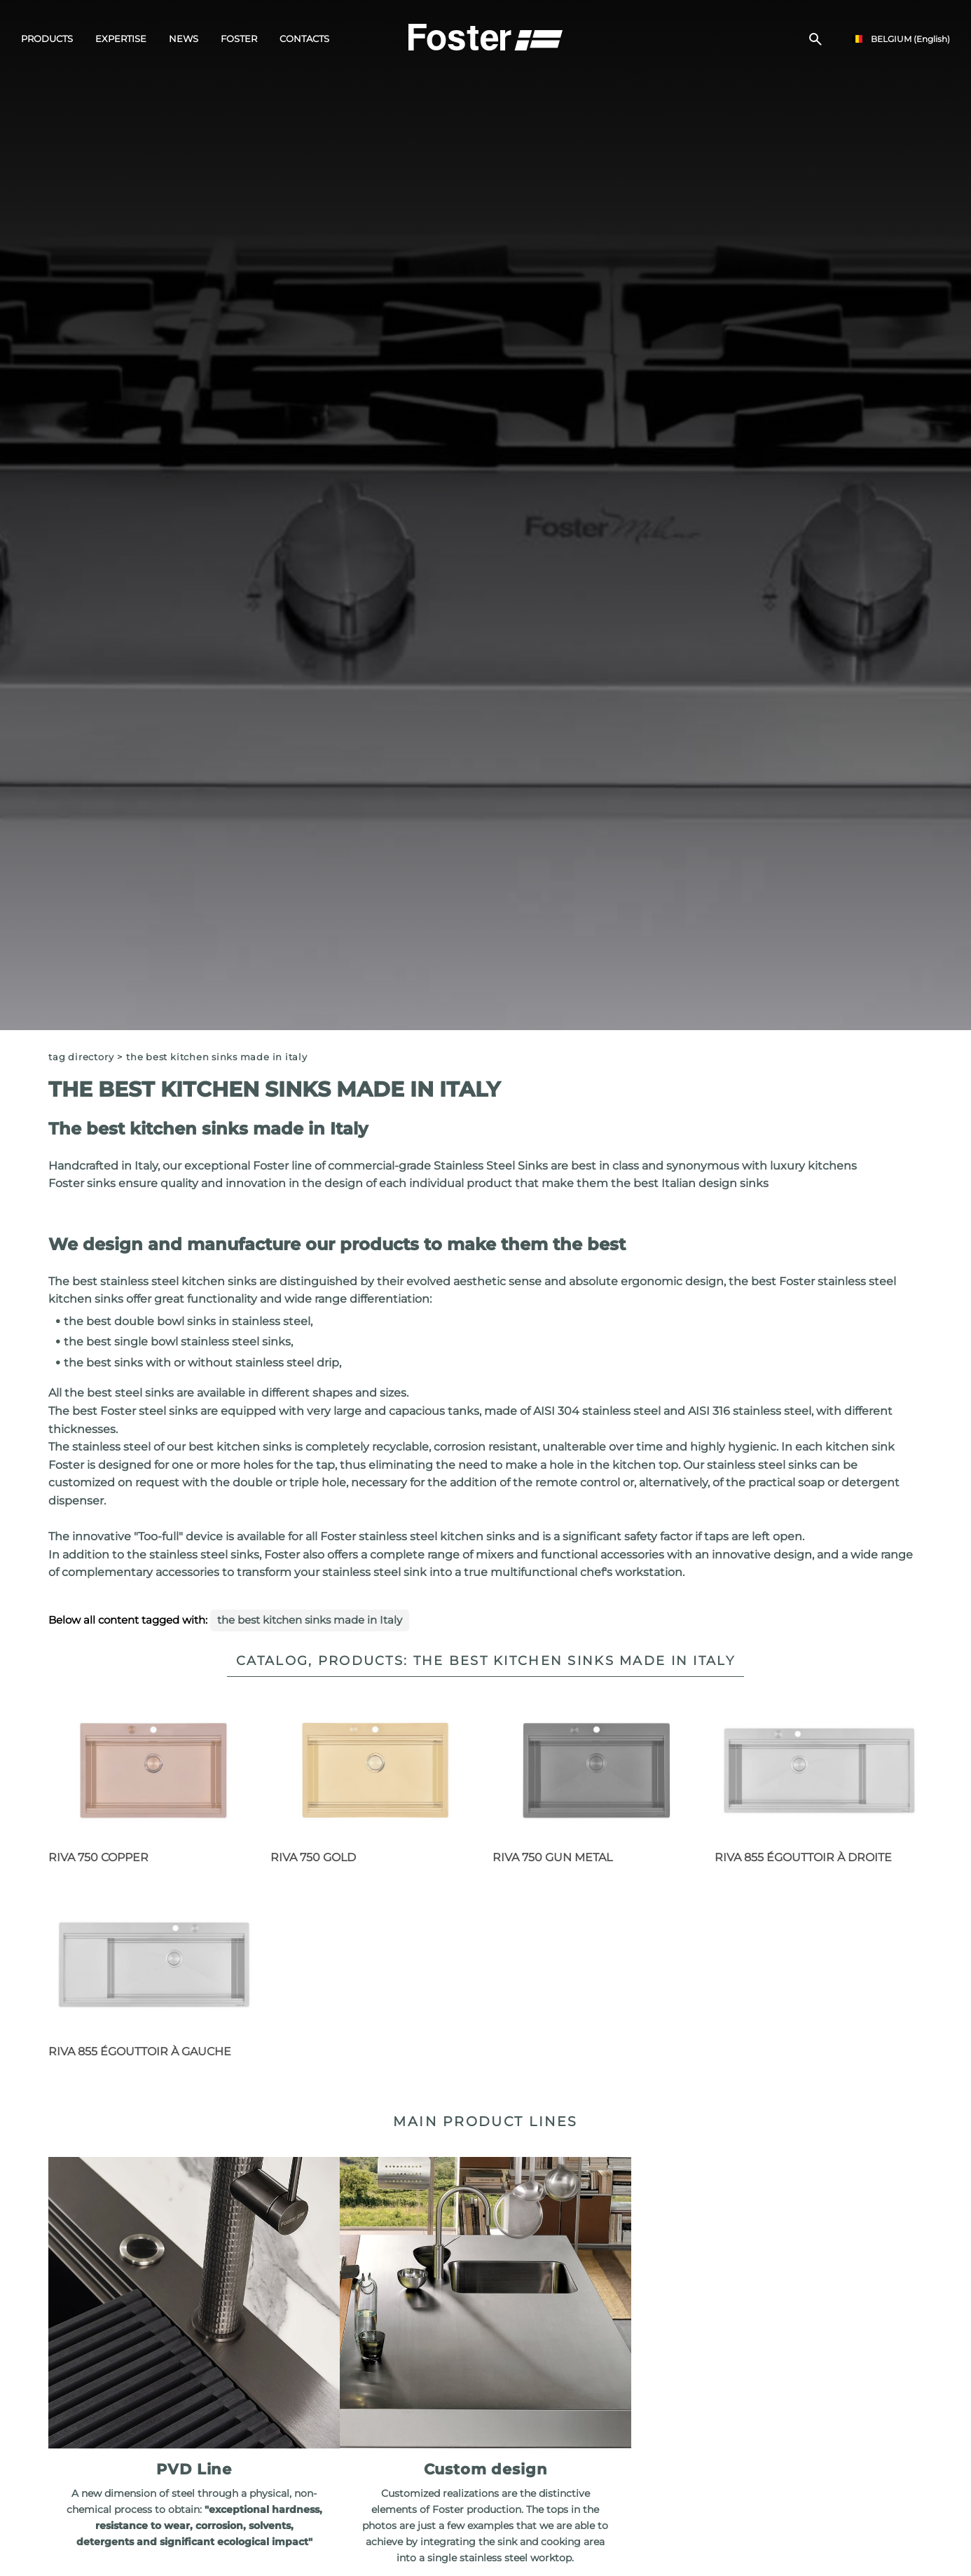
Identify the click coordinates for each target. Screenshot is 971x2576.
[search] (815, 39)
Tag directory (80, 1057)
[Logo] (485, 35)
